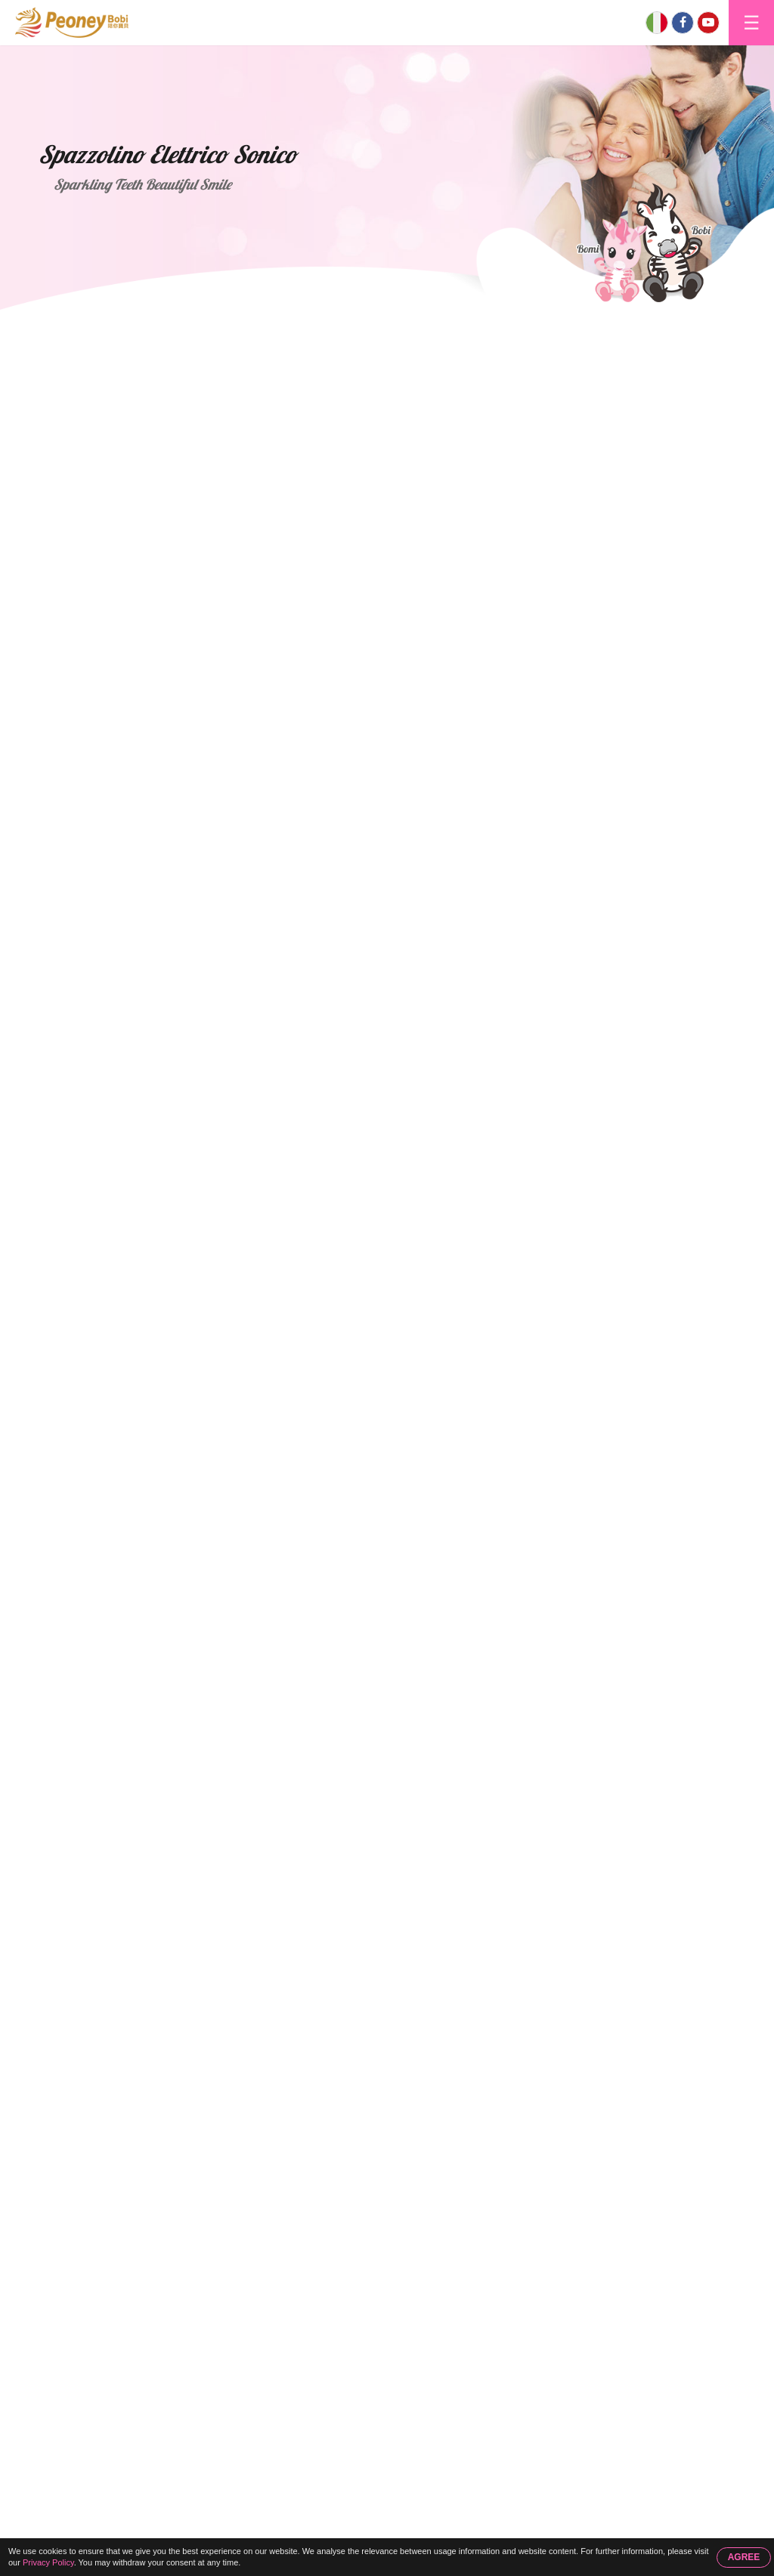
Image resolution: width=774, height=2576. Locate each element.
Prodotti (129, 326)
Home (65, 326)
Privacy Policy (48, 2562)
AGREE (744, 2557)
